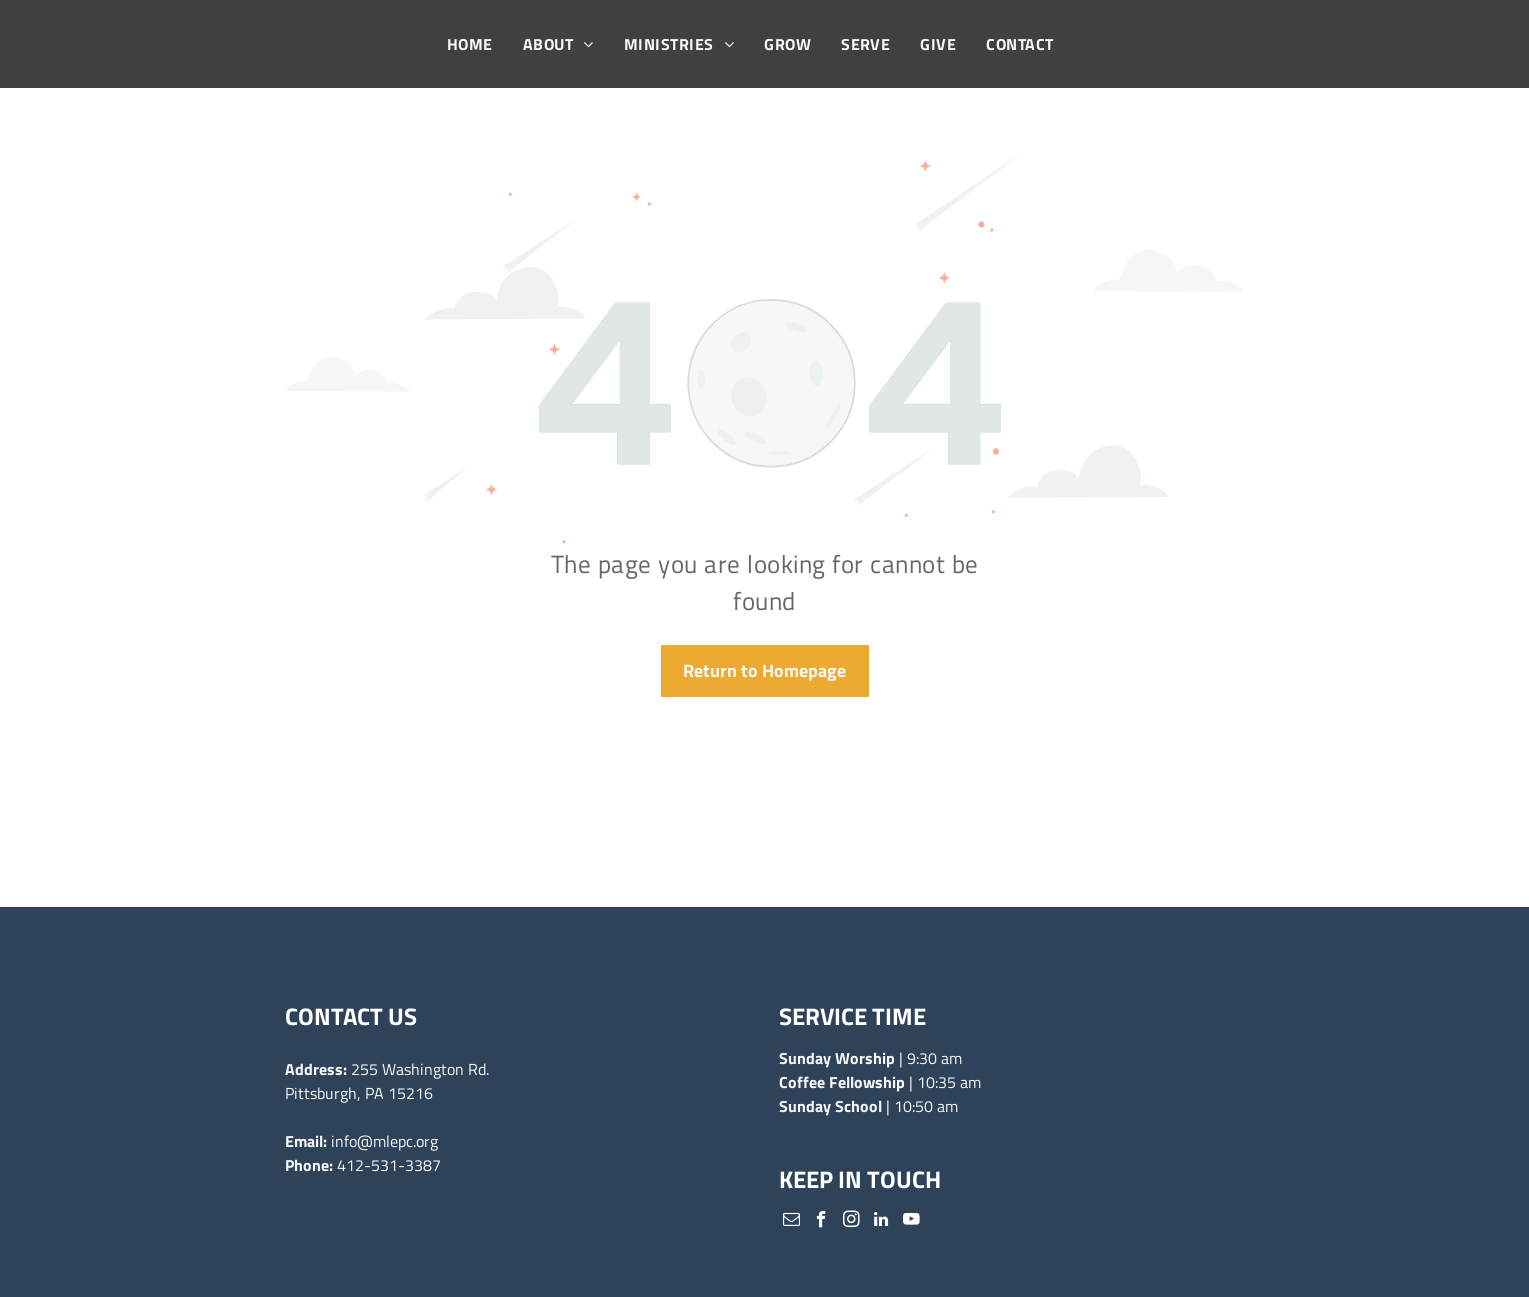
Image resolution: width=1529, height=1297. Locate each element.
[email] (791, 1222)
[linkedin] (881, 1222)
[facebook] (821, 1222)
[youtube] (911, 1222)
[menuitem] (470, 44)
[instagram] (851, 1222)
